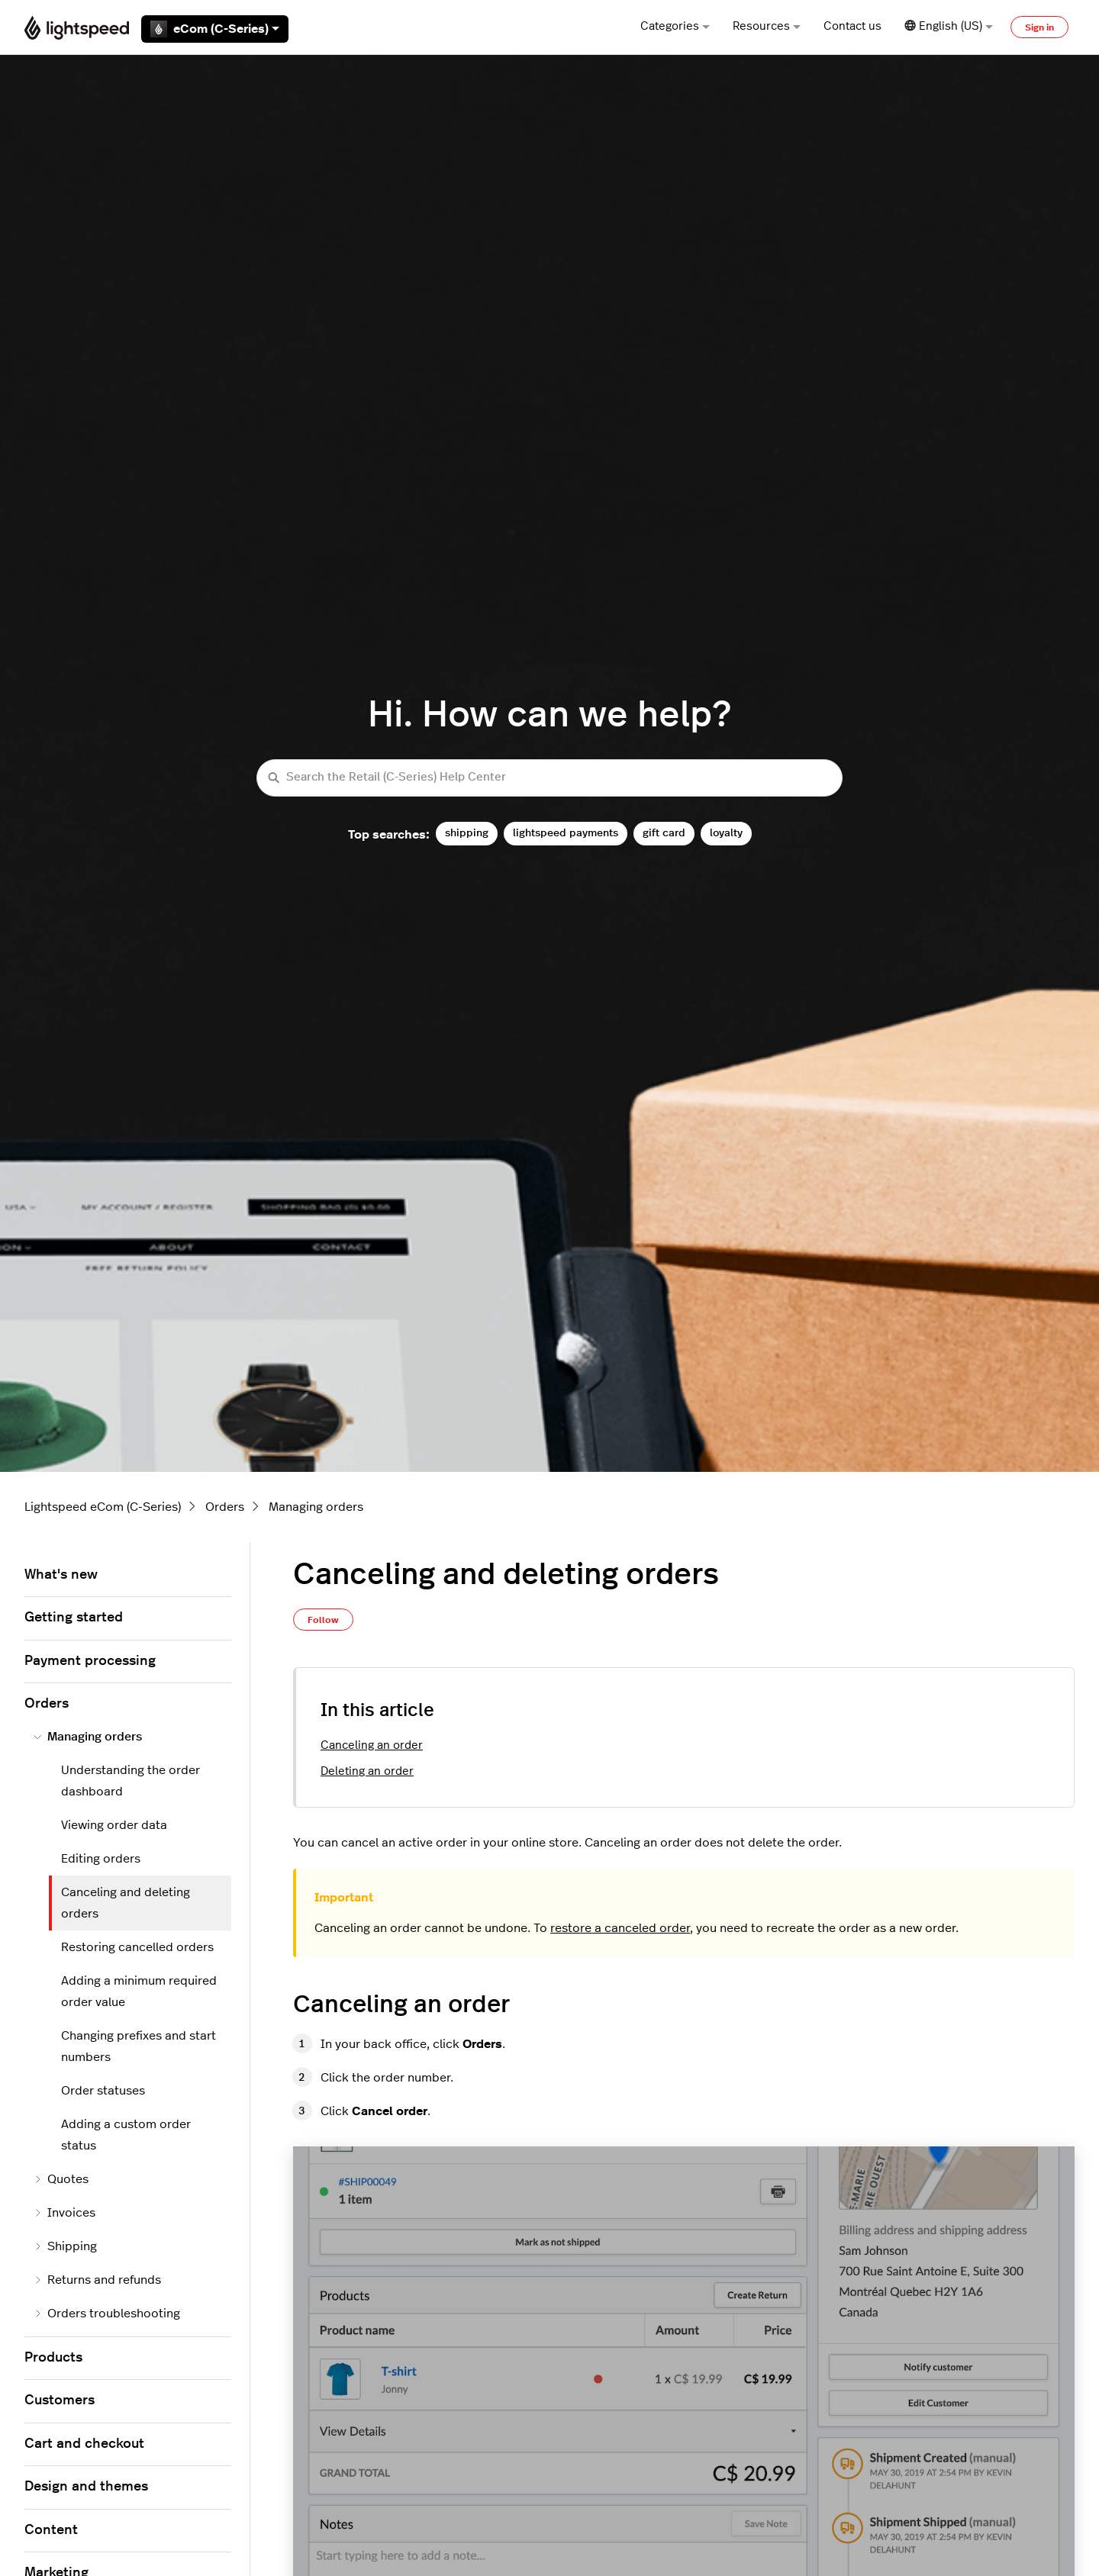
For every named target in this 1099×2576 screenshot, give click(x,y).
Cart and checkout (84, 2444)
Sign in (1039, 27)
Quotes (61, 2179)
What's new (61, 1575)
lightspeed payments (565, 833)
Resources (767, 26)
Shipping (65, 2246)
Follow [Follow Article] (323, 1619)
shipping (466, 833)
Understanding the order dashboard (130, 1781)
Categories (675, 26)
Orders (224, 1507)
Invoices (64, 2213)
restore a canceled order (620, 1928)
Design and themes (86, 2487)
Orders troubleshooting (107, 2313)
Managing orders (316, 1507)
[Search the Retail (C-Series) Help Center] (549, 778)
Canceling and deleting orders (125, 1903)
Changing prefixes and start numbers (138, 2046)
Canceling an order (372, 1745)
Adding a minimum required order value (139, 1991)
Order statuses (103, 2091)
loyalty (726, 833)
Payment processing (90, 1661)
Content (51, 2530)
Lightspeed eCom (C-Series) (102, 1507)
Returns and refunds (97, 2280)
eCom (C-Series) (214, 29)
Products (53, 2358)
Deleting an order (367, 1771)
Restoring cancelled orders (137, 1947)
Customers (59, 2400)
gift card (664, 833)
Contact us (852, 26)
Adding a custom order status (126, 2135)
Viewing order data (114, 1825)
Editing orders (100, 1859)
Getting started (73, 1617)
